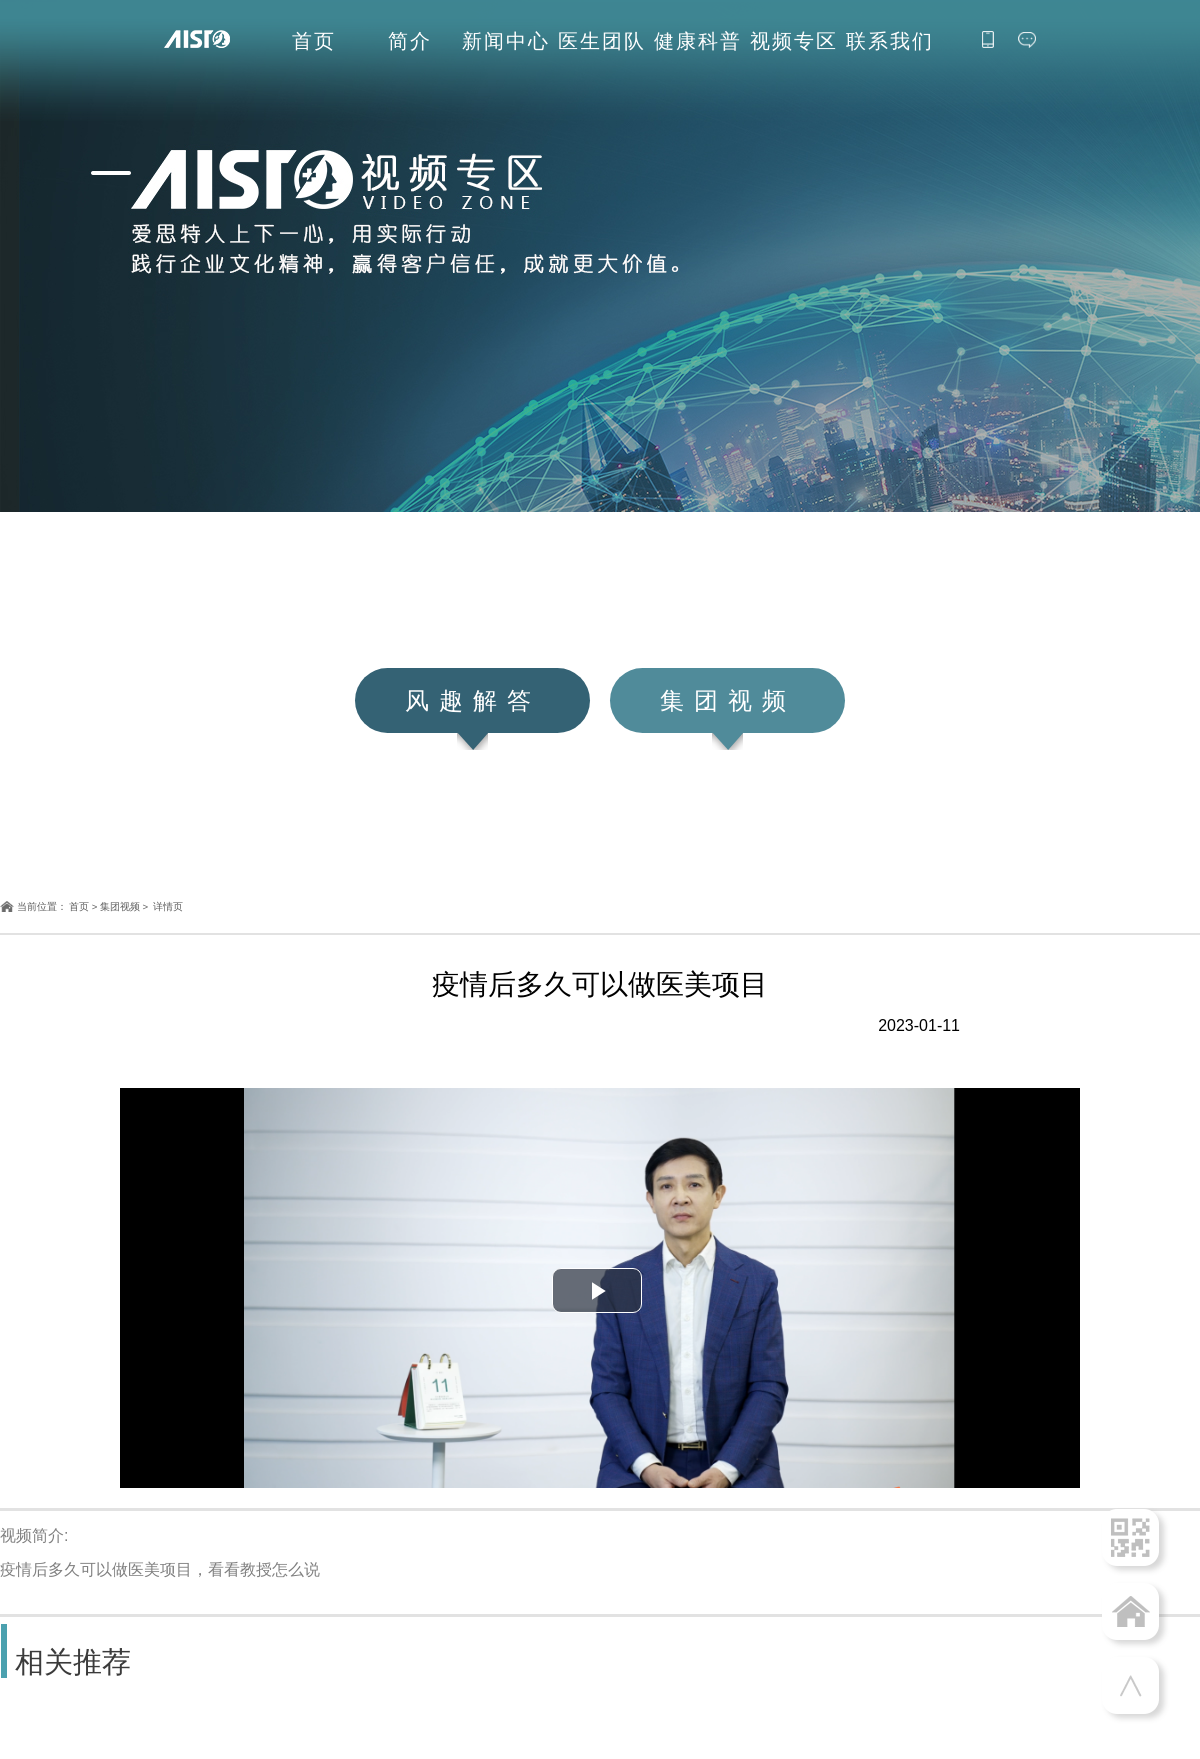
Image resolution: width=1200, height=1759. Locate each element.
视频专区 (794, 41)
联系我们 (890, 41)
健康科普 (698, 41)
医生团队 (602, 41)
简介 (410, 41)
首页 (314, 41)
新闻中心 (506, 41)
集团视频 (120, 906)
